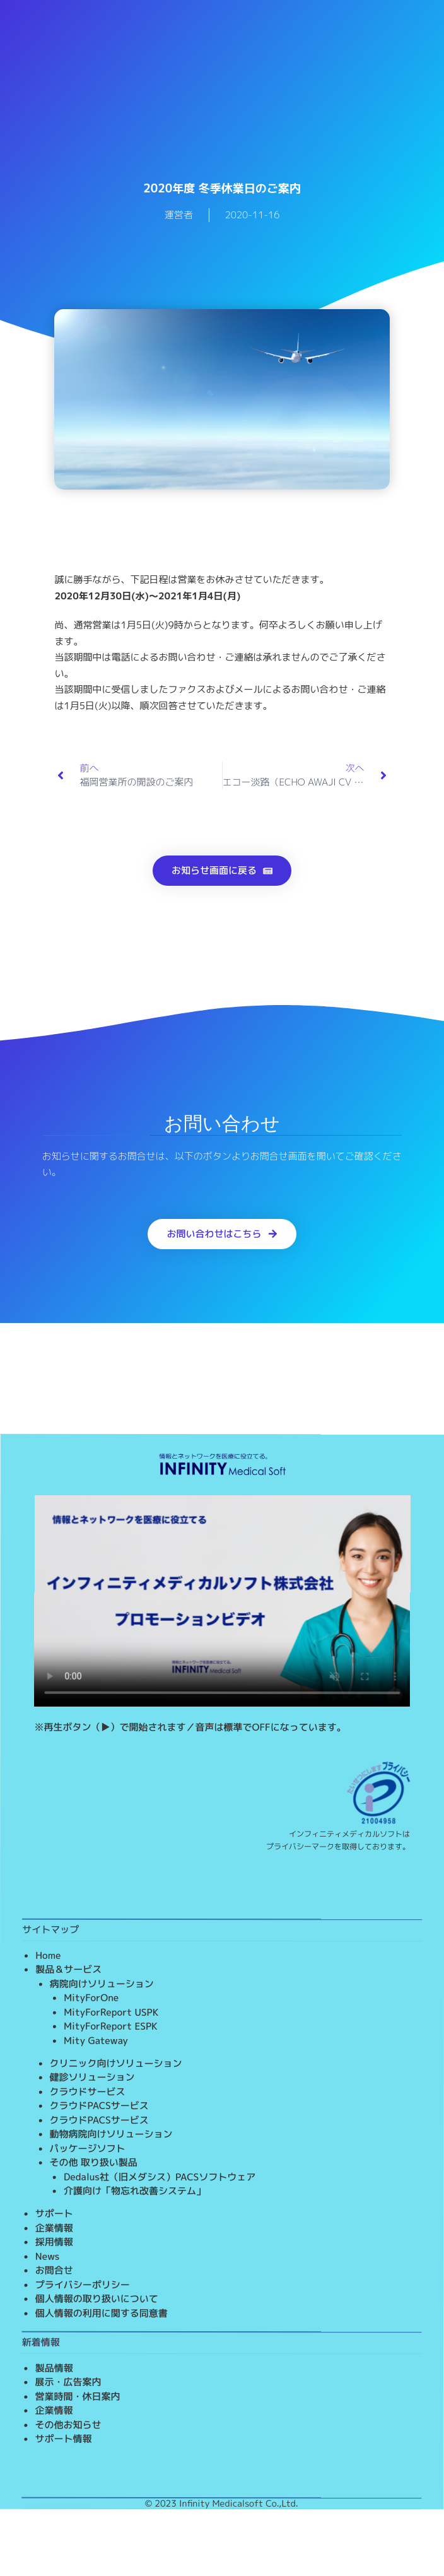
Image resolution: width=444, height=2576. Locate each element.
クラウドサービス (88, 2091)
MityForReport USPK (111, 2012)
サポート (54, 2213)
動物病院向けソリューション (110, 2134)
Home (48, 1955)
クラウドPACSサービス (98, 2105)
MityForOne (91, 1997)
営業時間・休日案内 (77, 2396)
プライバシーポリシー (82, 2284)
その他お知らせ (68, 2425)
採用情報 (54, 2242)
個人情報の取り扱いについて (96, 2298)
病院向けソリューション (102, 1984)
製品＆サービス (68, 1969)
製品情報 (54, 2368)
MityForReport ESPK (111, 2026)
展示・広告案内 (68, 2382)
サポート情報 (63, 2438)
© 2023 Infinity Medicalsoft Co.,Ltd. (221, 2503)
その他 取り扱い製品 (93, 2162)
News (47, 2256)
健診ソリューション (92, 2077)
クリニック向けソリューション (116, 2063)
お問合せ (54, 2270)
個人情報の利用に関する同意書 (101, 2313)
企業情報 (54, 2228)
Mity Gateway (96, 2040)
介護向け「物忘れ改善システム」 (135, 2190)
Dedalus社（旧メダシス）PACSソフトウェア (159, 2177)
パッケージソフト (87, 2148)
